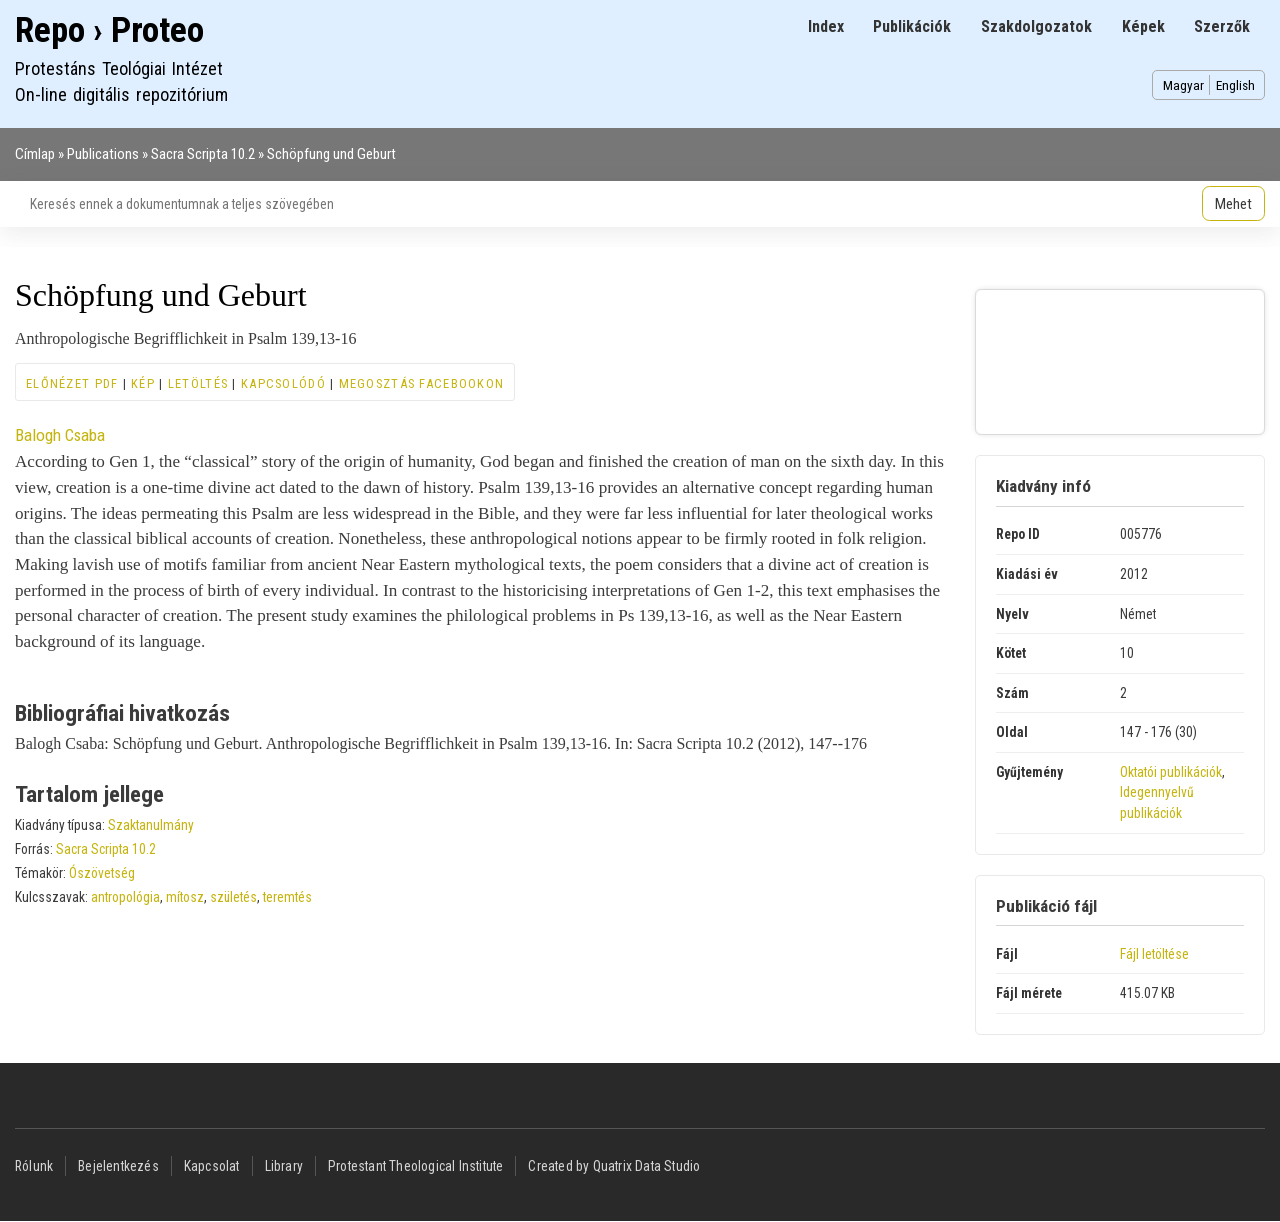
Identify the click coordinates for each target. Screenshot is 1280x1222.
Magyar (1183, 85)
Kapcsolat (212, 1166)
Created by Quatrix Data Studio (614, 1166)
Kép (143, 383)
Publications (103, 154)
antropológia (125, 897)
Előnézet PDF (72, 383)
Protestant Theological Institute (415, 1166)
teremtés (287, 897)
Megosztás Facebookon (422, 383)
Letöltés (198, 383)
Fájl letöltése (1154, 954)
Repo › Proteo (109, 30)
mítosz (185, 897)
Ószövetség (102, 873)
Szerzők (1222, 26)
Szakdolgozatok (1036, 26)
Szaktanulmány (151, 825)
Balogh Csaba (60, 435)
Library (284, 1166)
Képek (1143, 26)
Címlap (35, 154)
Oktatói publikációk (1171, 772)
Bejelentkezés (118, 1166)
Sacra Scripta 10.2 (203, 154)
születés (233, 897)
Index (826, 26)
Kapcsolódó (283, 383)
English (1235, 85)
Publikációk (912, 26)
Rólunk (34, 1166)
